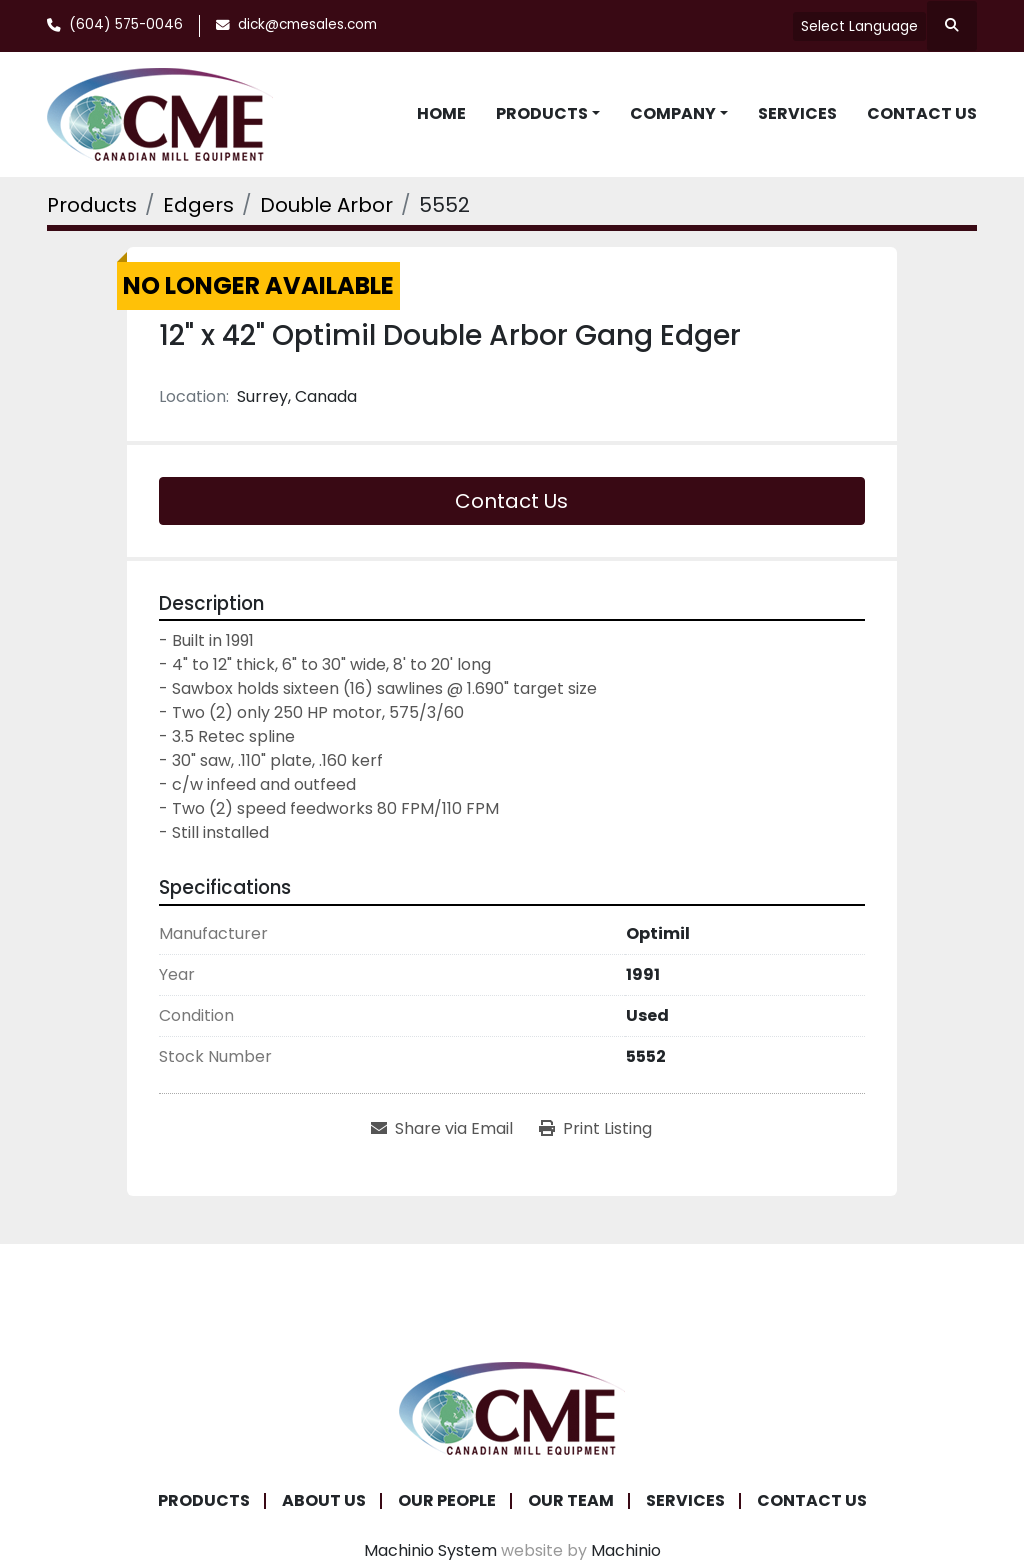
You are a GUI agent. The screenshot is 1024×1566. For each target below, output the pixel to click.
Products (542, 113)
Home (441, 113)
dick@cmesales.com (307, 24)
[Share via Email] (442, 1129)
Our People (447, 1500)
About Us (324, 1500)
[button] (548, 114)
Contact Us (922, 113)
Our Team (571, 1500)
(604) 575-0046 (126, 24)
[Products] (92, 205)
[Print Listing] (595, 1129)
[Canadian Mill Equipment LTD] (512, 1406)
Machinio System (430, 1550)
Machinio (626, 1550)
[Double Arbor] (326, 205)
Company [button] (673, 113)
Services (797, 113)
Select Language (859, 26)
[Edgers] (198, 205)
